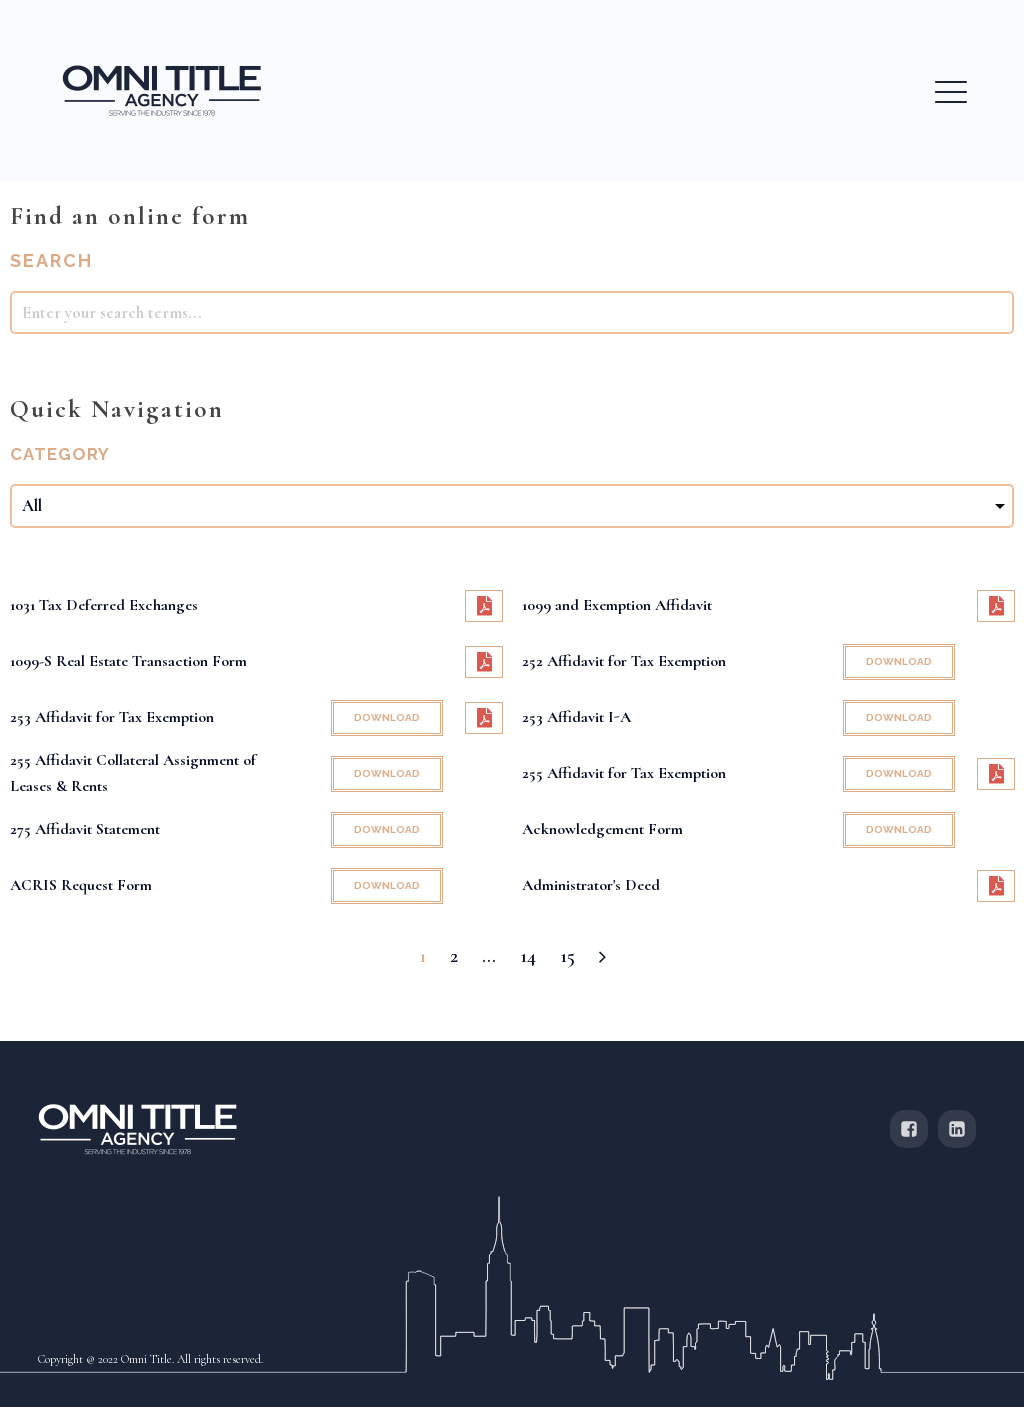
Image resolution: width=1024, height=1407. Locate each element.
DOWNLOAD (899, 661)
